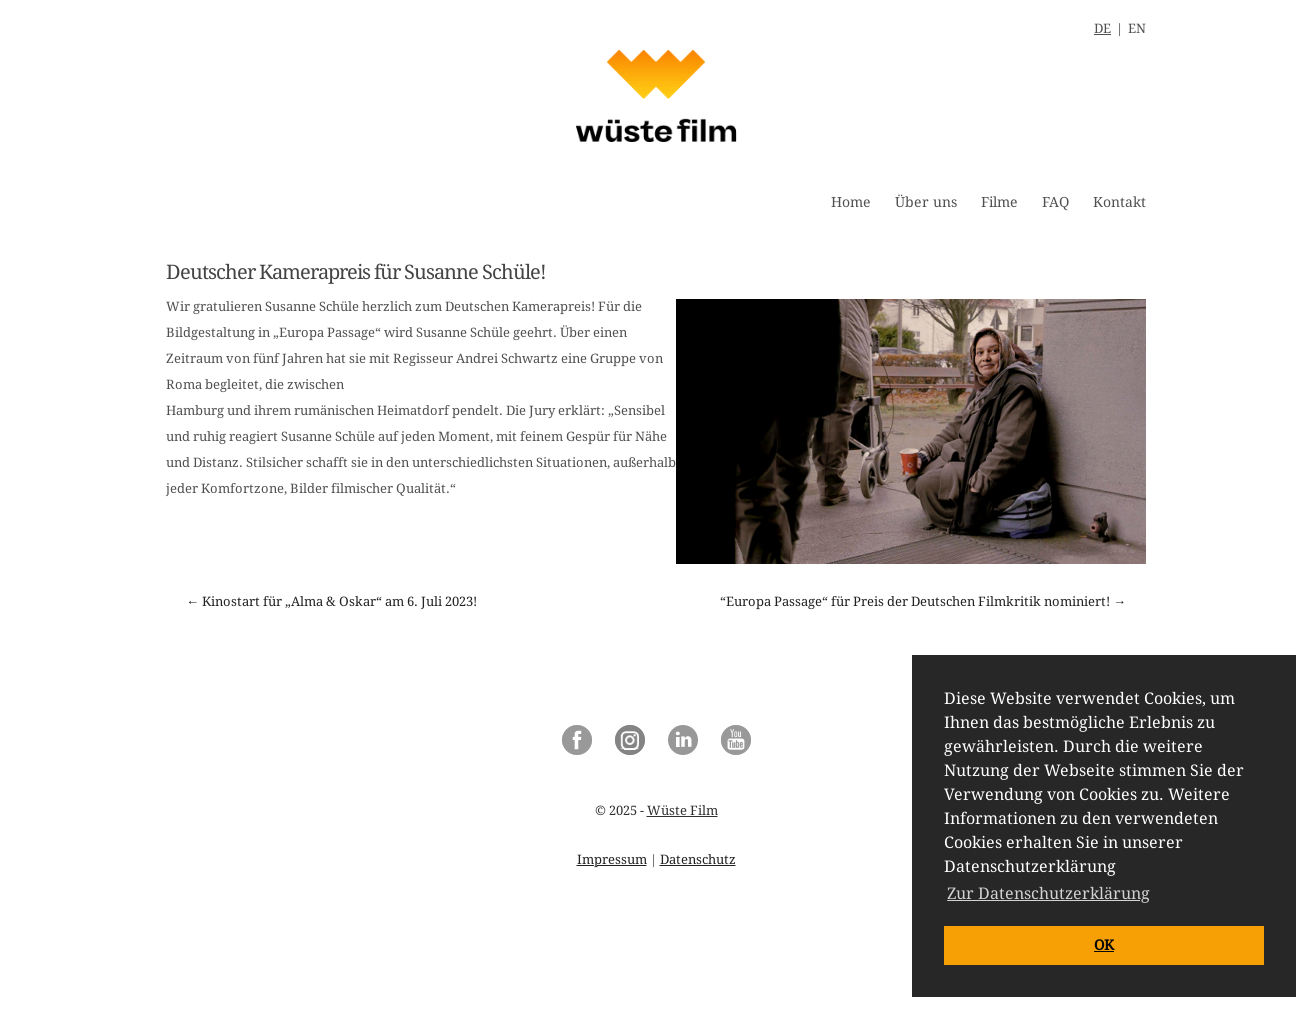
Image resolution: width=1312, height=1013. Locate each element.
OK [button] (1104, 945)
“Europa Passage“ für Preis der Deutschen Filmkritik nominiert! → (923, 601)
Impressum (612, 859)
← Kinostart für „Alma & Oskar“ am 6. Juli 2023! (331, 601)
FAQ (1055, 202)
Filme (999, 202)
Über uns (926, 202)
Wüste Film (682, 810)
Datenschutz (698, 859)
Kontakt (1119, 202)
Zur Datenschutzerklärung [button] (1048, 893)
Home (851, 202)
